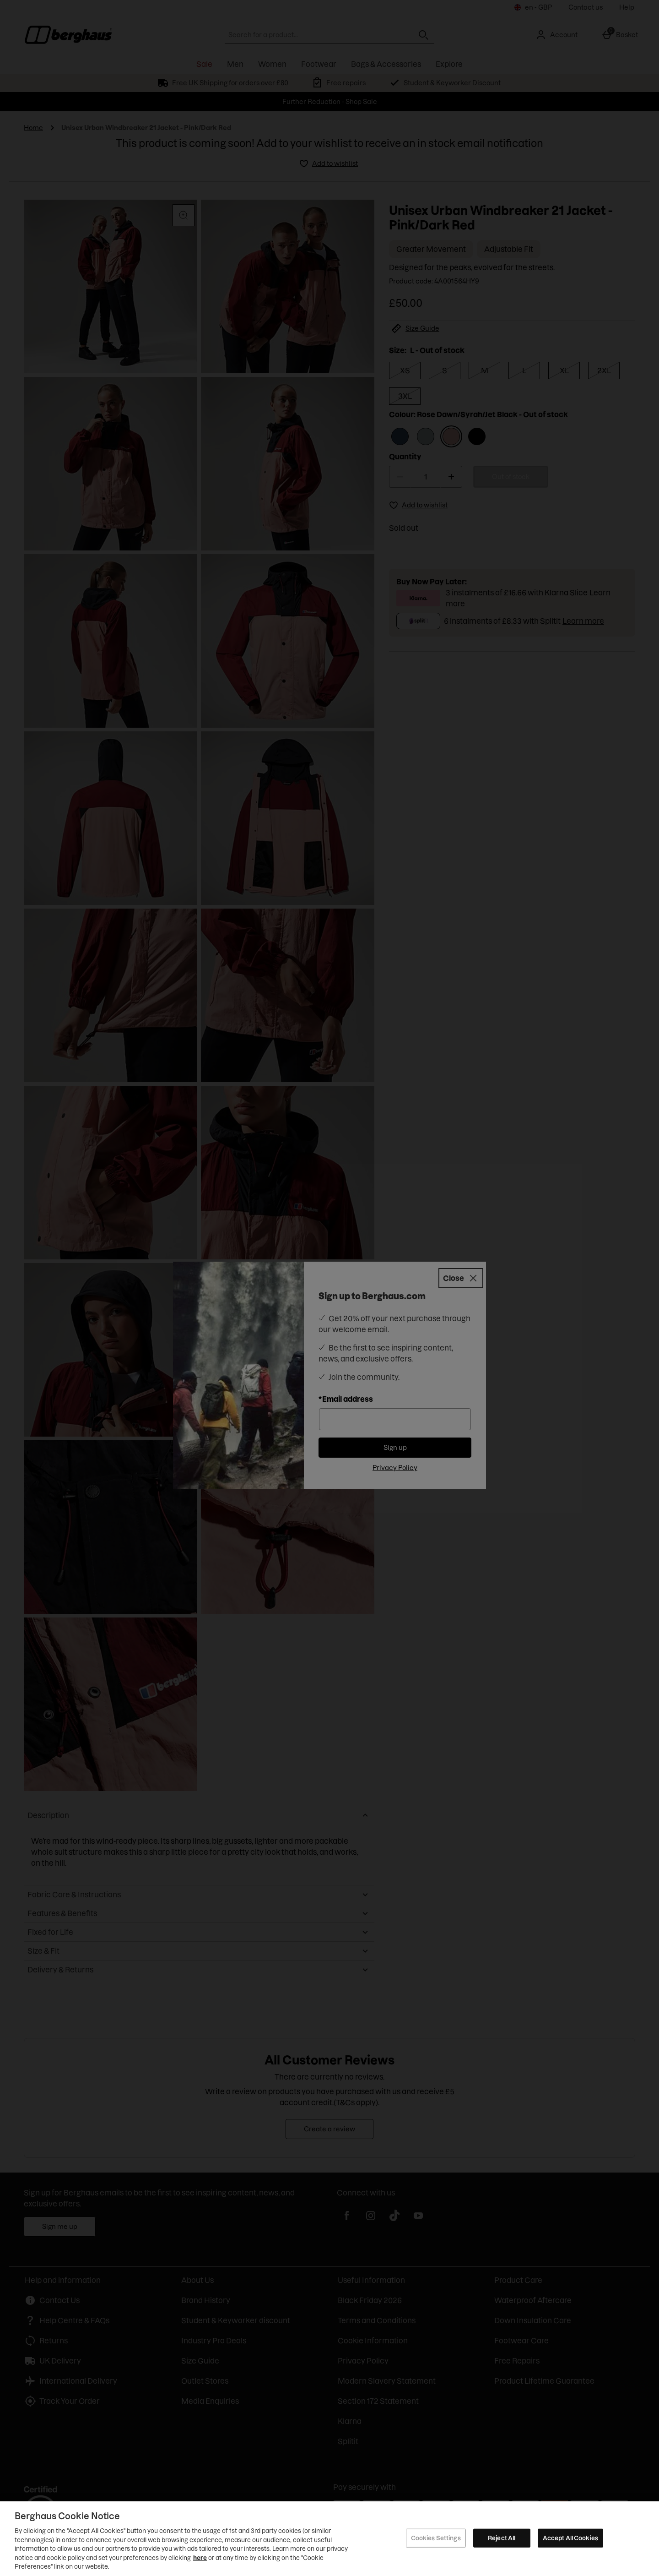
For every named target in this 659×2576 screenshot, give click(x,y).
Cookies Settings (436, 2537)
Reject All (501, 2537)
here (200, 2557)
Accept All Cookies (570, 2537)
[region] (329, 2538)
